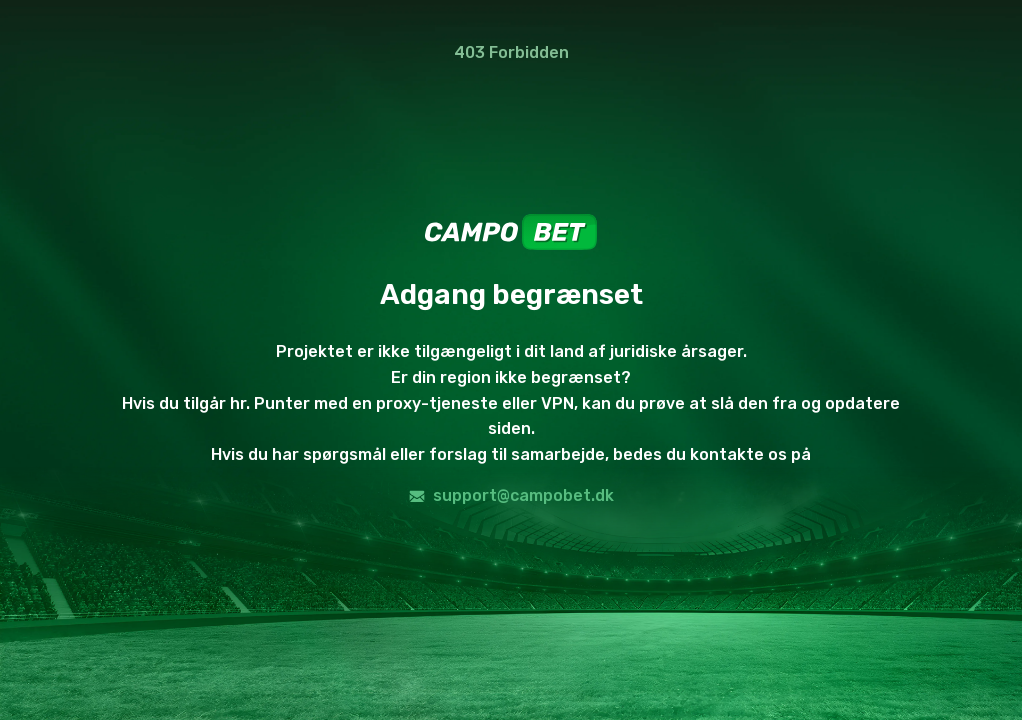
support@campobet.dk (511, 495)
